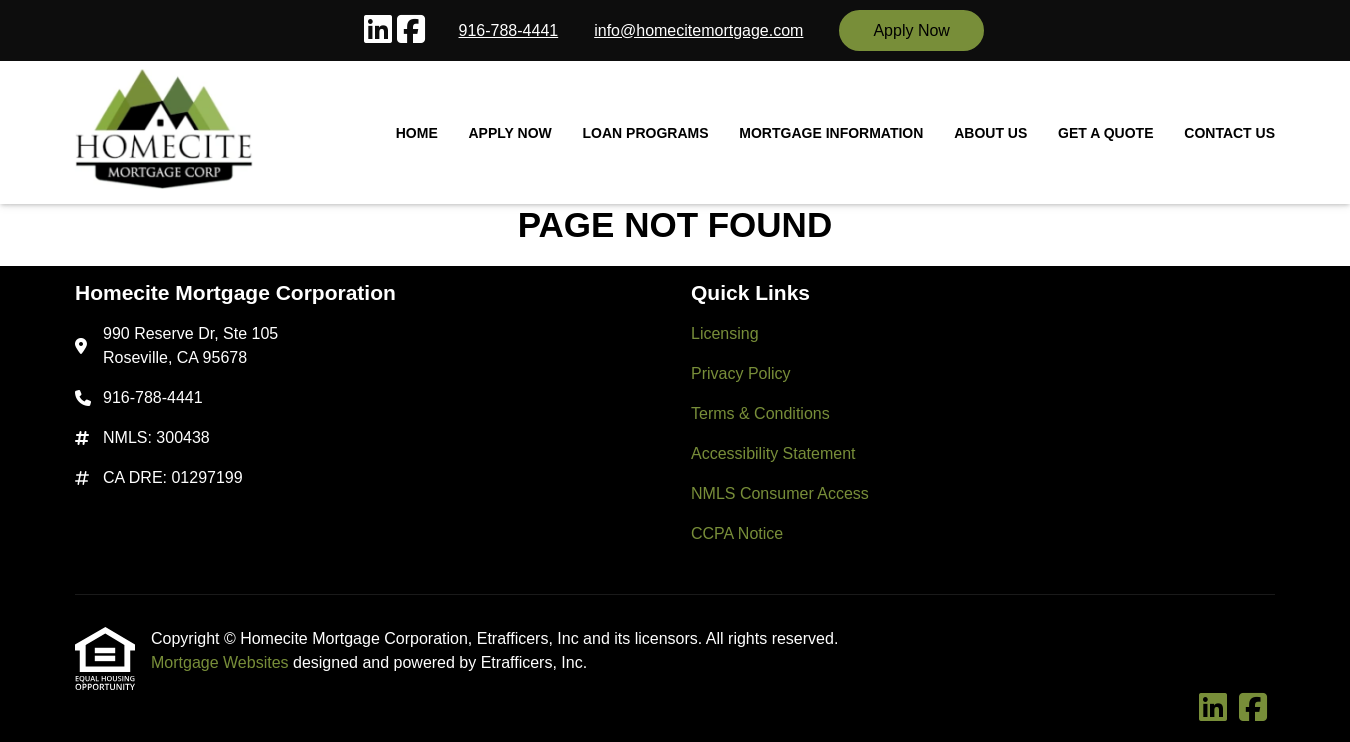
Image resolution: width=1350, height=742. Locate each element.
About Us (990, 133)
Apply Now (911, 30)
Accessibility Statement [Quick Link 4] (773, 453)
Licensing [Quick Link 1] (725, 333)
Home (417, 133)
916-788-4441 (509, 30)
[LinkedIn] (378, 30)
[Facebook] (411, 30)
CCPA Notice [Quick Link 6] (737, 533)
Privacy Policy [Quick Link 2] (741, 373)
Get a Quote (1105, 133)
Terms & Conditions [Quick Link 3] (760, 413)
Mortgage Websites (222, 662)
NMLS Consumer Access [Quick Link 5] (780, 493)
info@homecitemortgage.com (698, 30)
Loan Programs (646, 133)
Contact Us (1229, 133)
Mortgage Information (831, 133)
